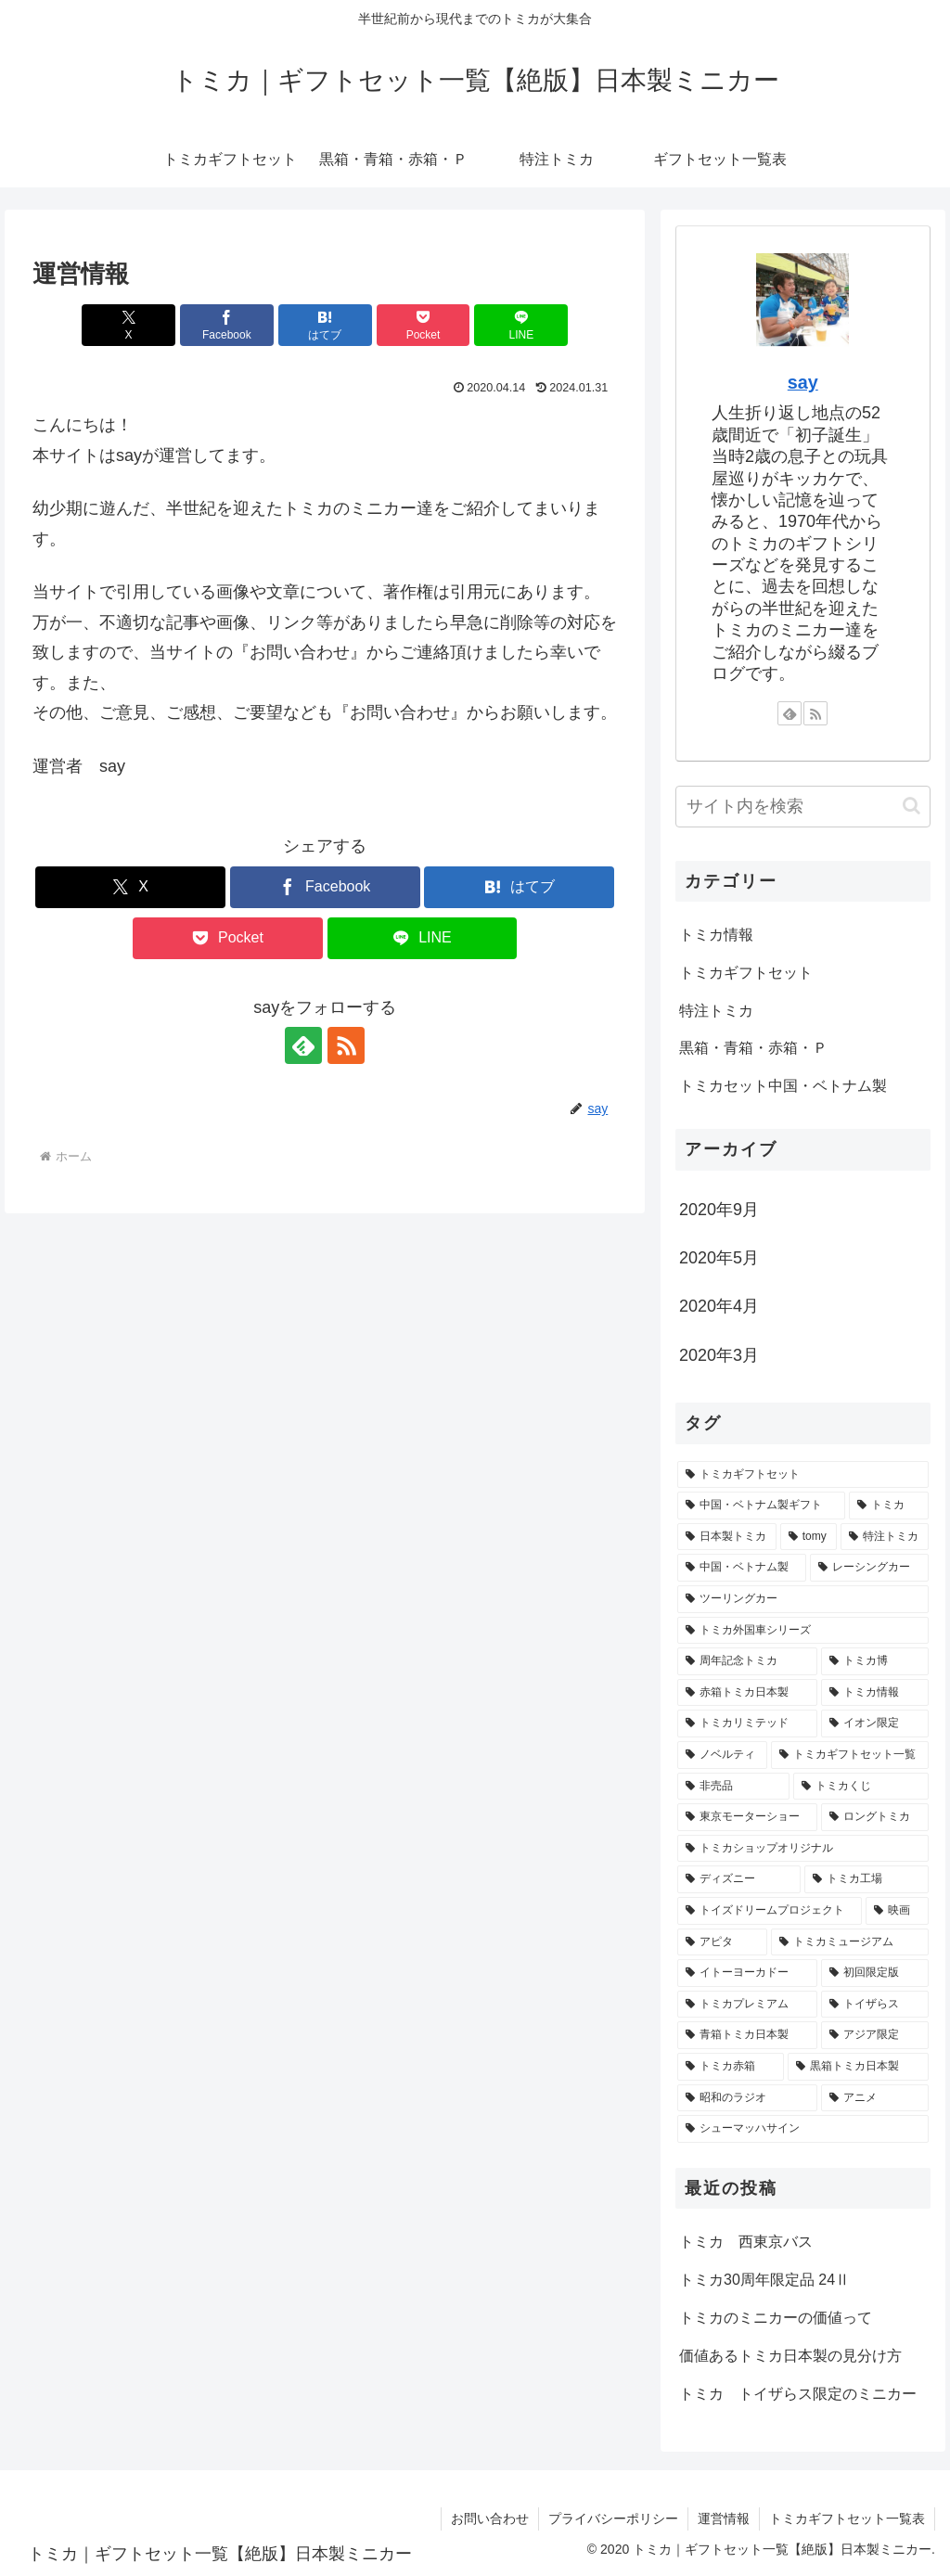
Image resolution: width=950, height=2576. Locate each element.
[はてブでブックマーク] (325, 325)
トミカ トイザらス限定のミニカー (798, 2394)
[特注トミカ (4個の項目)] (885, 1537)
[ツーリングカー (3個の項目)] (802, 1599)
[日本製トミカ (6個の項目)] (727, 1537)
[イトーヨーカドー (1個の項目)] (747, 1973)
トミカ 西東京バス (746, 2241)
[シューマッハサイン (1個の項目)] (802, 2129)
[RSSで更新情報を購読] (346, 1045)
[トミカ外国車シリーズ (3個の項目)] (802, 1631)
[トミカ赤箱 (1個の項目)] (730, 2067)
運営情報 (724, 2518)
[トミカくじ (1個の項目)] (860, 1787)
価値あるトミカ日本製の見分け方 (790, 2356)
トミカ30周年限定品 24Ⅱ (764, 2280)
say (803, 382)
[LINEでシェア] (521, 325)
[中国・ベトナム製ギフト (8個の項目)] (761, 1505)
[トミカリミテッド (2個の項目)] (747, 1723)
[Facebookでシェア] (227, 325)
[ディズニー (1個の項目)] (739, 1879)
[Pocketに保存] (423, 325)
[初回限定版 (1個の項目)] (874, 1973)
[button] (911, 805)
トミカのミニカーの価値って (775, 2318)
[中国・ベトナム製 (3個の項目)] (741, 1568)
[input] (802, 806)
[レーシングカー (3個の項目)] (869, 1568)
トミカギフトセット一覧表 (847, 2518)
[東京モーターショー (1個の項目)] (747, 1817)
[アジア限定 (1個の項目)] (874, 2035)
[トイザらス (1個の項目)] (874, 2005)
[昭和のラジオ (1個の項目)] (747, 2098)
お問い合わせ (490, 2518)
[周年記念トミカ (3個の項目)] (747, 1661)
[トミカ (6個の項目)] (888, 1505)
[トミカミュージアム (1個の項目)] (849, 1942)
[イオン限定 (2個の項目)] (874, 1723)
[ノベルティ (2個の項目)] (722, 1755)
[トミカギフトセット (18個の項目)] (802, 1475)
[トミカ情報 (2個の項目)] (874, 1693)
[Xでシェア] (128, 325)
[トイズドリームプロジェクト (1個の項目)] (769, 1911)
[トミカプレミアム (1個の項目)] (747, 2005)
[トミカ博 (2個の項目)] (874, 1661)
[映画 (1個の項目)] (897, 1911)
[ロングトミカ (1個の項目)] (874, 1817)
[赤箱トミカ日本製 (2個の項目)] (747, 1693)
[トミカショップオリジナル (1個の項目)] (802, 1849)
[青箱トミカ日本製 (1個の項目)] (747, 2035)
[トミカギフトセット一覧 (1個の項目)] (849, 1755)
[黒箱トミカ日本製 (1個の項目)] (858, 2067)
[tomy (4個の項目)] (808, 1537)
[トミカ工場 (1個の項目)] (866, 1879)
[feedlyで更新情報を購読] (303, 1045)
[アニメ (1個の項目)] (874, 2098)
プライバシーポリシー (613, 2518)
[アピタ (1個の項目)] (722, 1942)
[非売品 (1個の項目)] (733, 1787)
